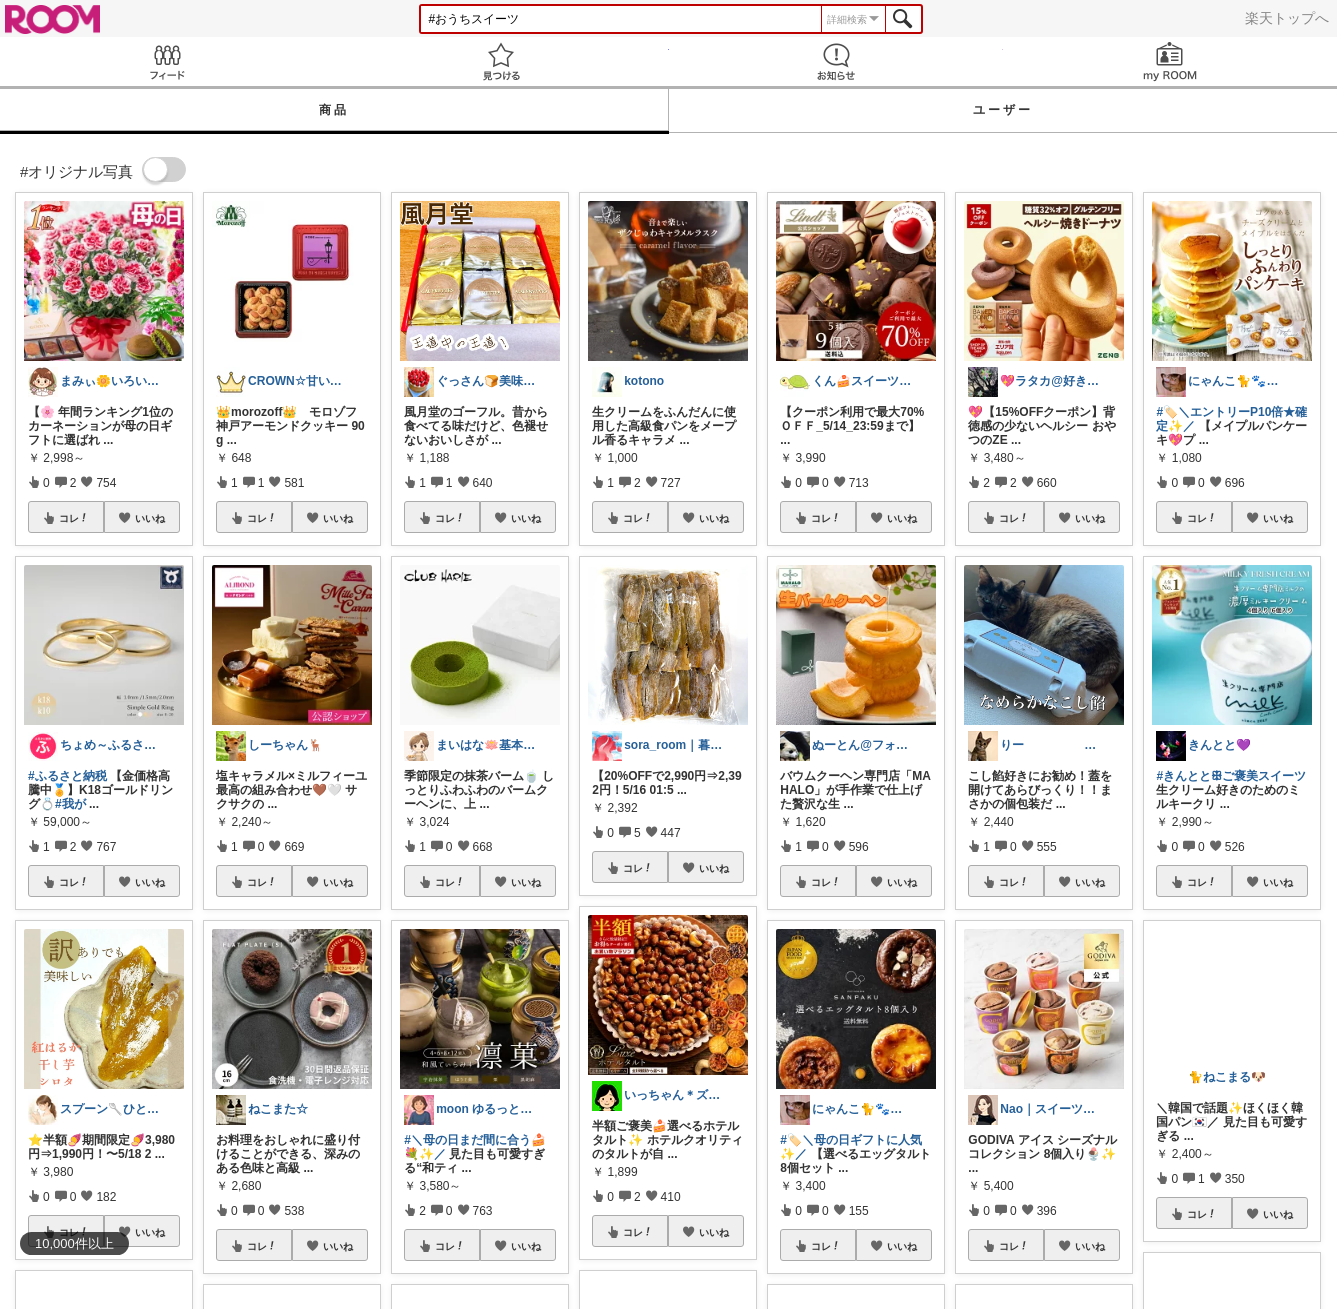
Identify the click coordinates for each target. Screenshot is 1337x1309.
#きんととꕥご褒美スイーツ (1231, 776)
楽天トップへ (1287, 18)
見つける (501, 61)
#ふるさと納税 (67, 776)
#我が (70, 804)
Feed (167, 61)
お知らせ (836, 61)
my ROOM (1170, 61)
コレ (74, 518)
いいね (150, 518)
